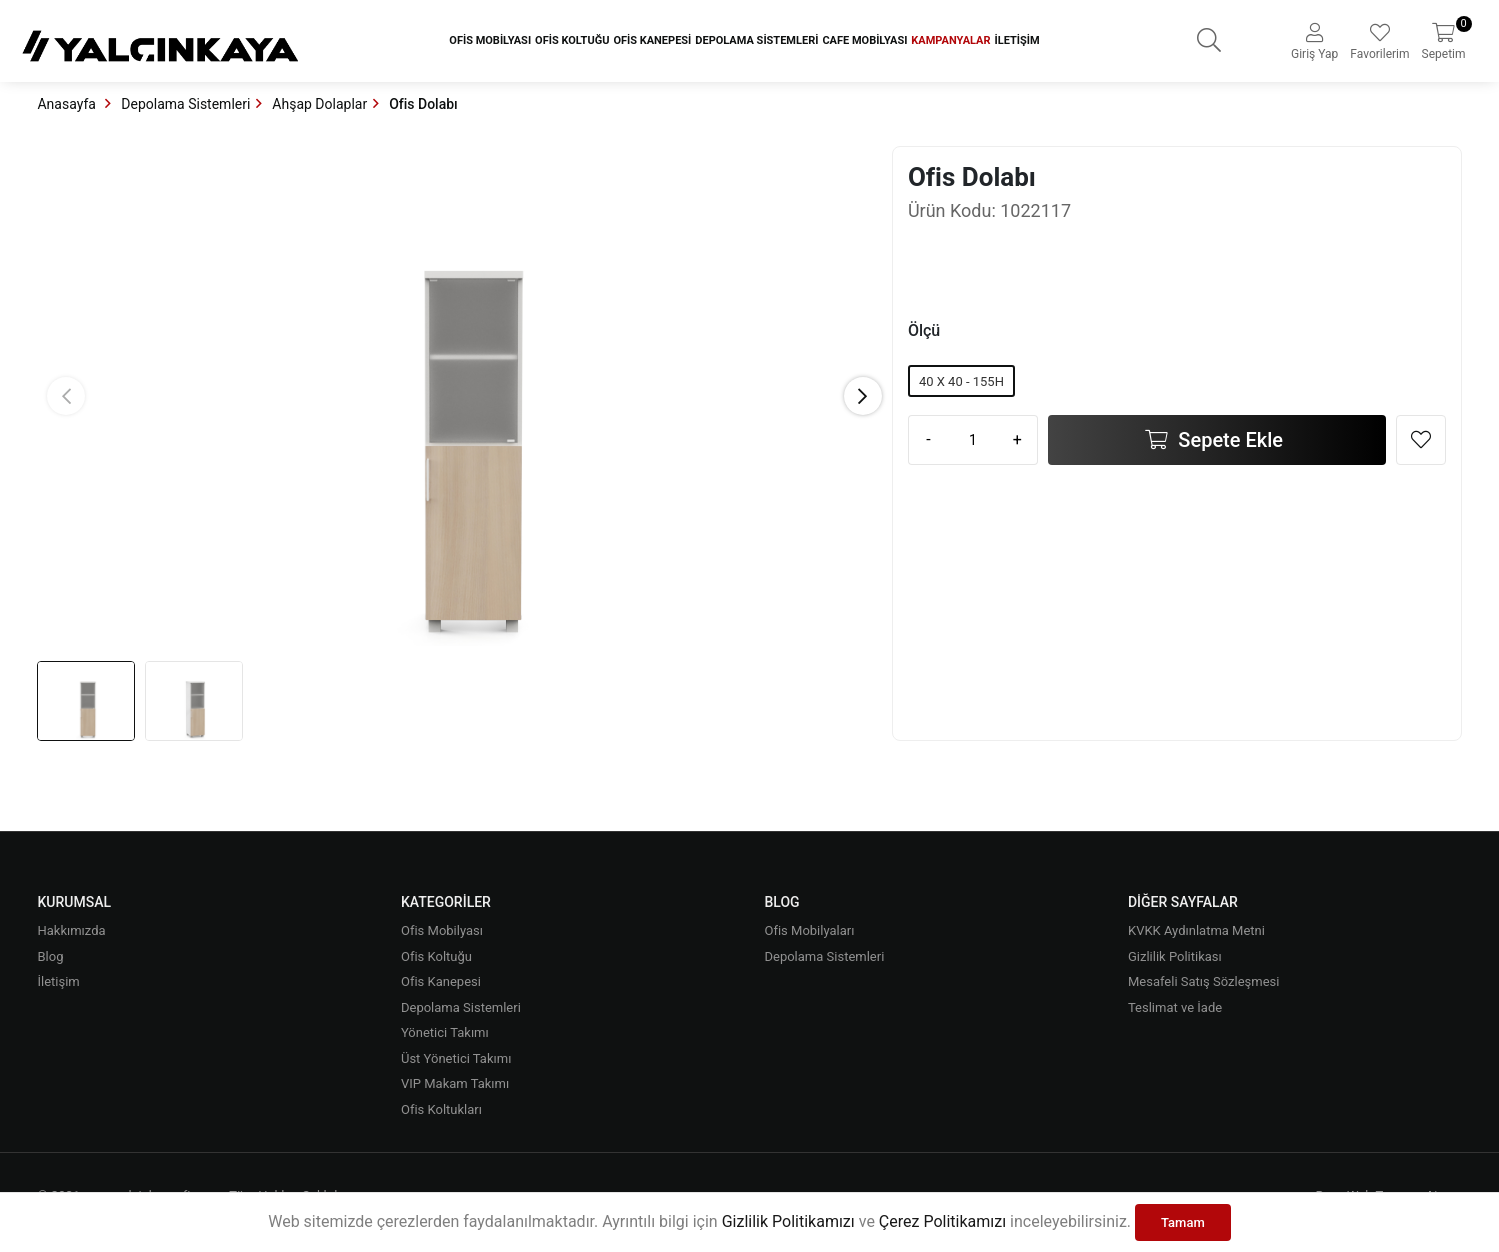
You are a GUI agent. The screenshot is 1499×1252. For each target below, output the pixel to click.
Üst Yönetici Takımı (456, 1058)
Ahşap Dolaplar (319, 104)
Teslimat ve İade (1175, 1007)
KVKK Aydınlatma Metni (1196, 930)
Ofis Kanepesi (652, 40)
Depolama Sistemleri (756, 40)
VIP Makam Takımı (455, 1083)
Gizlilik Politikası (1175, 956)
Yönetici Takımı (445, 1032)
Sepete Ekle (1228, 440)
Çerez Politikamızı (942, 1221)
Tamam (1183, 1222)
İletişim (1017, 40)
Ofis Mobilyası (490, 40)
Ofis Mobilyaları (809, 930)
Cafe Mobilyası (864, 40)
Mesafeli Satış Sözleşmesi (1203, 981)
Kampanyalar (950, 40)
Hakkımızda (71, 930)
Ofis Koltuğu (572, 40)
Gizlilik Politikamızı (788, 1221)
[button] (863, 396)
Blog (50, 956)
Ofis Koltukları (441, 1109)
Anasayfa (68, 104)
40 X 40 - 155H (961, 381)
